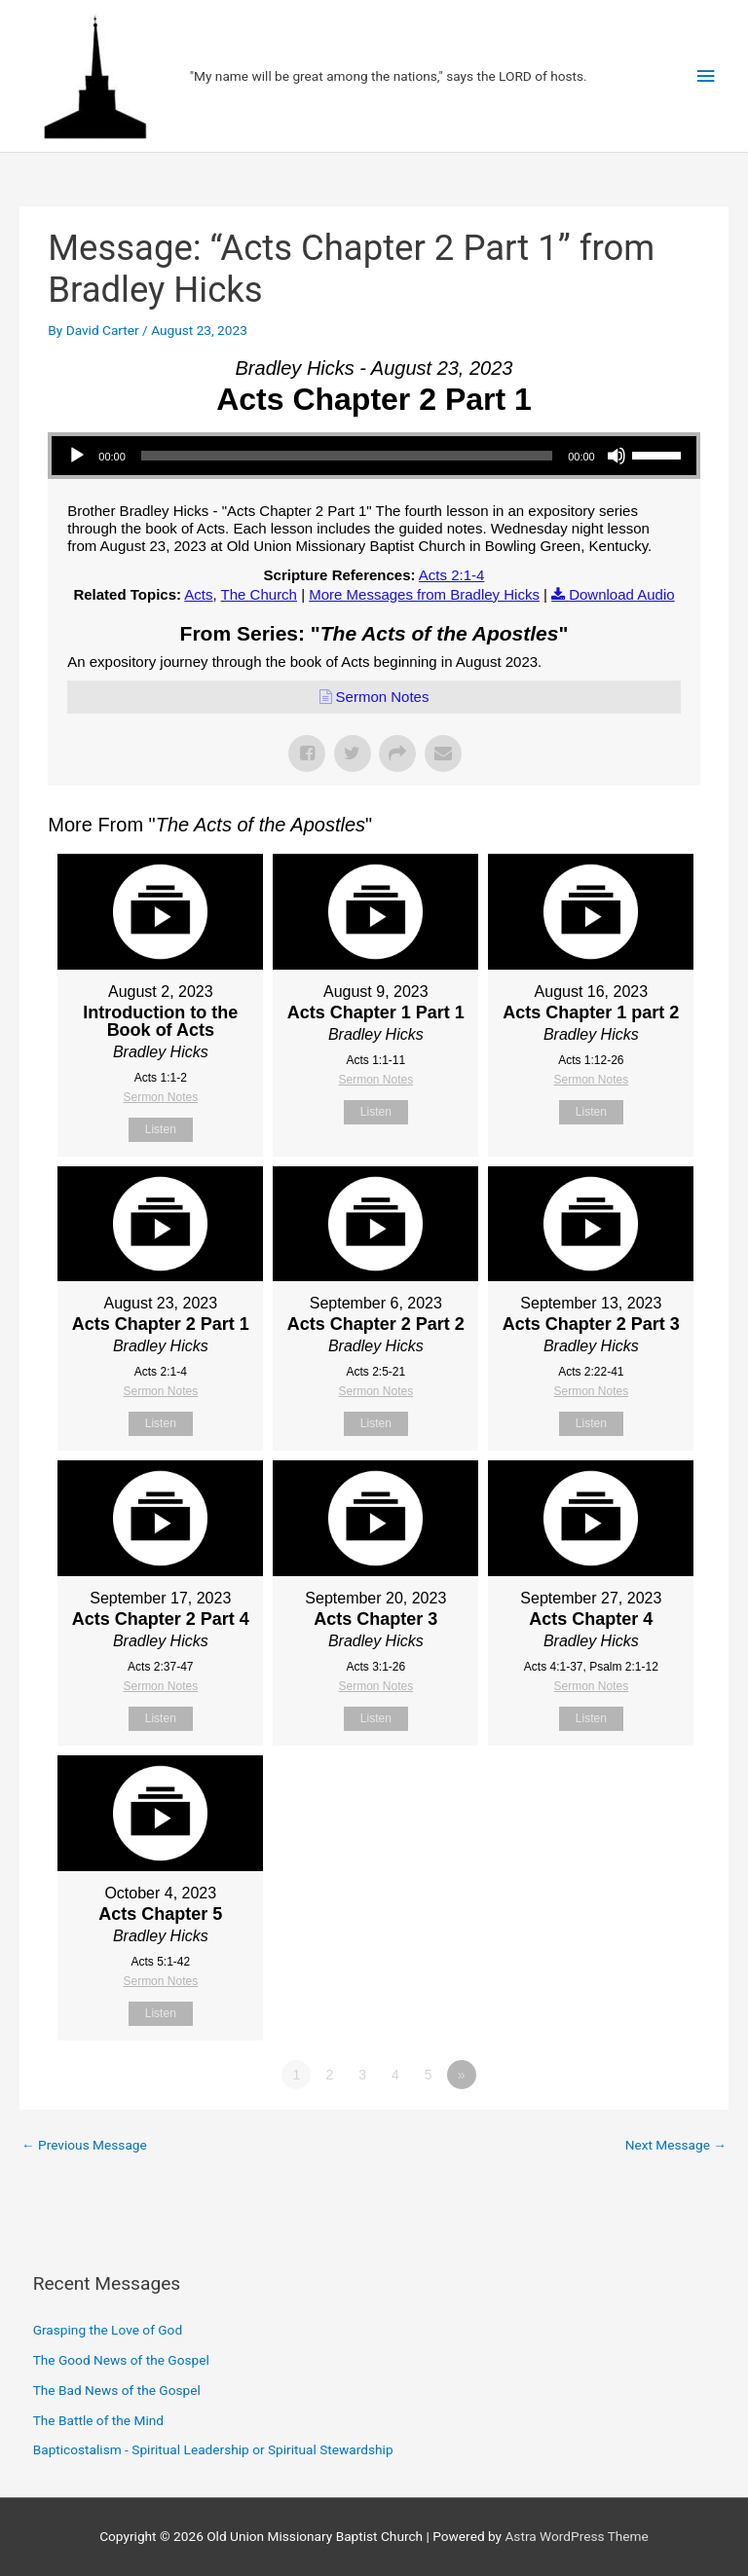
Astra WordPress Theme (576, 2536)
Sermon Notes (383, 696)
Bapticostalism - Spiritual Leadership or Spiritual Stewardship (213, 2449)
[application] (373, 455)
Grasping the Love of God (107, 2329)
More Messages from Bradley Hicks (424, 594)
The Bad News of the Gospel (117, 2390)
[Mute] (616, 455)
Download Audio (621, 594)
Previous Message (84, 2145)
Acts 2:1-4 (452, 575)
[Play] (77, 455)
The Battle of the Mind (98, 2420)
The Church (259, 594)
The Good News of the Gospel (121, 2360)
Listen (160, 1129)
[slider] (346, 455)
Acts (198, 594)
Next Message (676, 2145)
